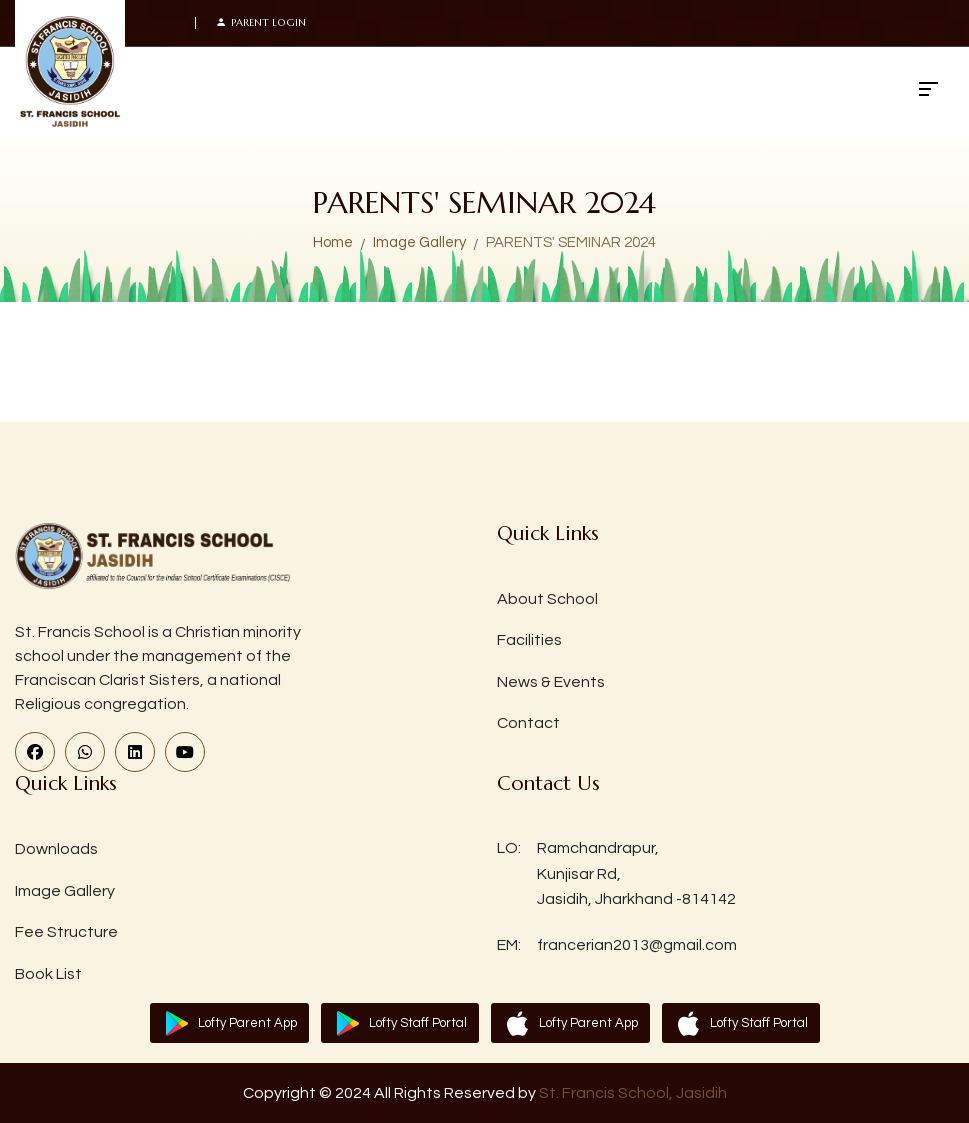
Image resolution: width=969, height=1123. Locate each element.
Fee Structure (66, 932)
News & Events (551, 682)
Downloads (56, 849)
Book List (48, 974)
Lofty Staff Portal (418, 1023)
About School (547, 599)
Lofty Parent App (247, 1023)
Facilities (529, 640)
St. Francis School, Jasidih (633, 1093)
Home (333, 242)
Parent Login (261, 23)
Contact (528, 723)
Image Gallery (419, 242)
